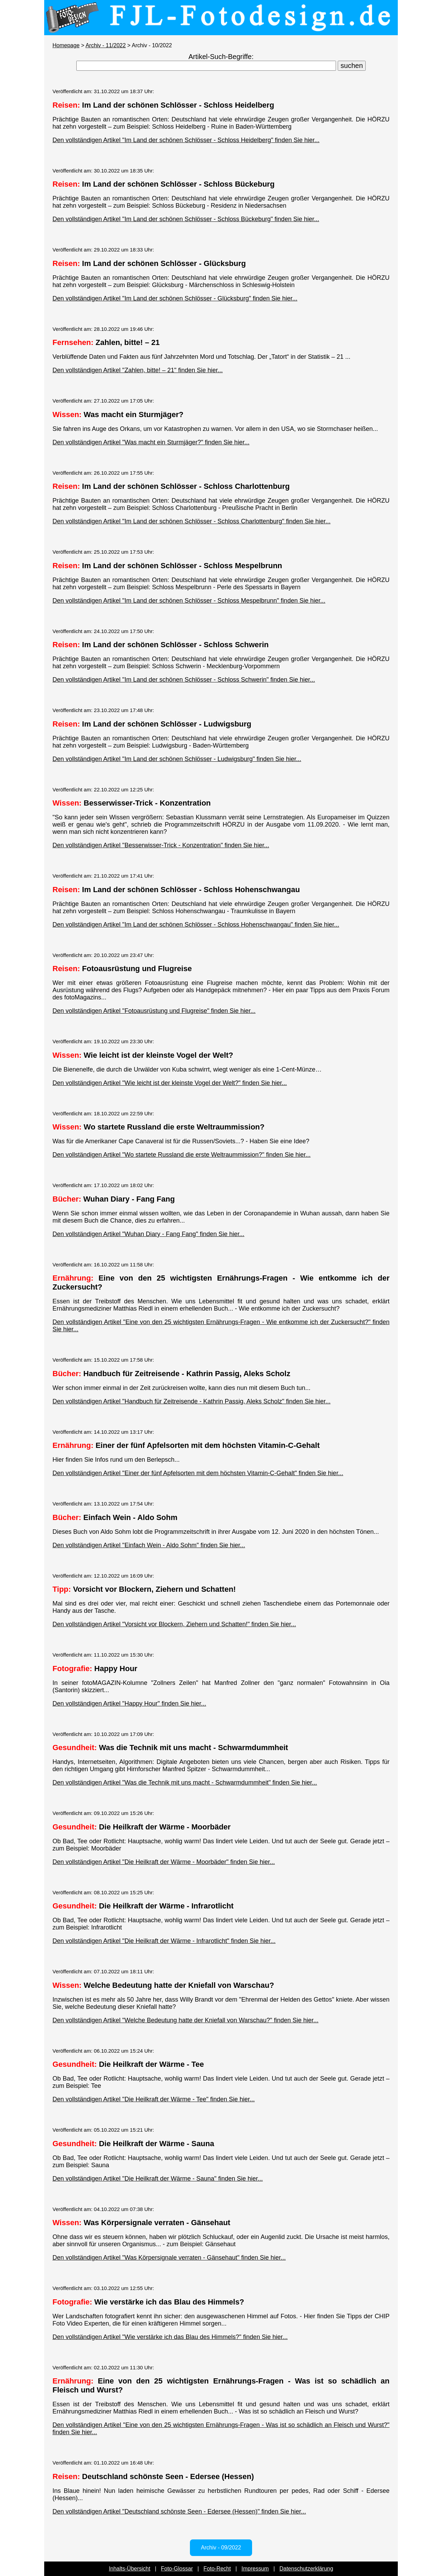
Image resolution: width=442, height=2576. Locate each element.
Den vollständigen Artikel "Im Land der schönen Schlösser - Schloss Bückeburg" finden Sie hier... (185, 219)
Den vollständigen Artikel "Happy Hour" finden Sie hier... (129, 1703)
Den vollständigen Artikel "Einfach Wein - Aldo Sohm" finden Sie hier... (148, 1545)
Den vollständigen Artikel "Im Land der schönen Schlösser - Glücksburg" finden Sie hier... (174, 298)
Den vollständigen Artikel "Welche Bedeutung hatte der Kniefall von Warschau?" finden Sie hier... (185, 2020)
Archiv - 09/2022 (221, 2547)
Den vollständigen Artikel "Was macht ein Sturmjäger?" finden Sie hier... (150, 442)
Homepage (65, 45)
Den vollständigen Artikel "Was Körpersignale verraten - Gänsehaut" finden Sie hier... (169, 2257)
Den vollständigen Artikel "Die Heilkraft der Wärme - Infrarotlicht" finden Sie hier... (164, 1940)
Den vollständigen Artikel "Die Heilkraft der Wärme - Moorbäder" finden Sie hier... (163, 1861)
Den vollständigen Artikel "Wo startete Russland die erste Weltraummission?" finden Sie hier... (181, 1154)
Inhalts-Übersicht (129, 2569)
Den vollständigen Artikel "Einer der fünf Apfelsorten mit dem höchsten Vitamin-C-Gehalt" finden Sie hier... (197, 1473)
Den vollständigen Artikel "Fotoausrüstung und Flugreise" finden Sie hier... (154, 1010)
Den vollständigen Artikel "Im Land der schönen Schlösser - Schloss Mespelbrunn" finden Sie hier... (188, 600)
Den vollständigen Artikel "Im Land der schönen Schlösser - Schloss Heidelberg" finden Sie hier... (185, 140)
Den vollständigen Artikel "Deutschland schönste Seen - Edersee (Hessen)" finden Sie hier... (179, 2511)
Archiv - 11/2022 (106, 45)
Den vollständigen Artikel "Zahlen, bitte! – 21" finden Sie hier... (137, 370)
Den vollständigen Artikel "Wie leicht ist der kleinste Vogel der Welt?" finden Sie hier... (169, 1082)
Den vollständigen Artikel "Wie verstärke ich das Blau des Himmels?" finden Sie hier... (170, 2336)
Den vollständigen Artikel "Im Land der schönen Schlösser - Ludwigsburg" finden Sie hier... (176, 759)
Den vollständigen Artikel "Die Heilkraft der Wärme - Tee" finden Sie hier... (153, 2099)
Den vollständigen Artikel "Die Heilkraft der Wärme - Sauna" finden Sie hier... (157, 2178)
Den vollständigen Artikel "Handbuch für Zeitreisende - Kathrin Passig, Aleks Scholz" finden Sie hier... (191, 1401)
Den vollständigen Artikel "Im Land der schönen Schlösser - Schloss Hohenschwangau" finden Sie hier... (195, 924)
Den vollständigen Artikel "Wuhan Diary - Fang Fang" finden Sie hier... (148, 1234)
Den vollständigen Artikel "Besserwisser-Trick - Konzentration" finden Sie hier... (160, 845)
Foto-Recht (217, 2569)
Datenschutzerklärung (306, 2569)
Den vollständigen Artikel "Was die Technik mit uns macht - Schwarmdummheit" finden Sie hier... (184, 1782)
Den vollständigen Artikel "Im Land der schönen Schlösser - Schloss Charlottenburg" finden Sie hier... (191, 521)
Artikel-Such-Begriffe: (221, 56)
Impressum (255, 2569)
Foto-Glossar (177, 2569)
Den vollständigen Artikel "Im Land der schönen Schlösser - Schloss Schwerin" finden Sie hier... (183, 679)
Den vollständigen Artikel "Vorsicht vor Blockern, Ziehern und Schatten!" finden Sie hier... (174, 1624)
